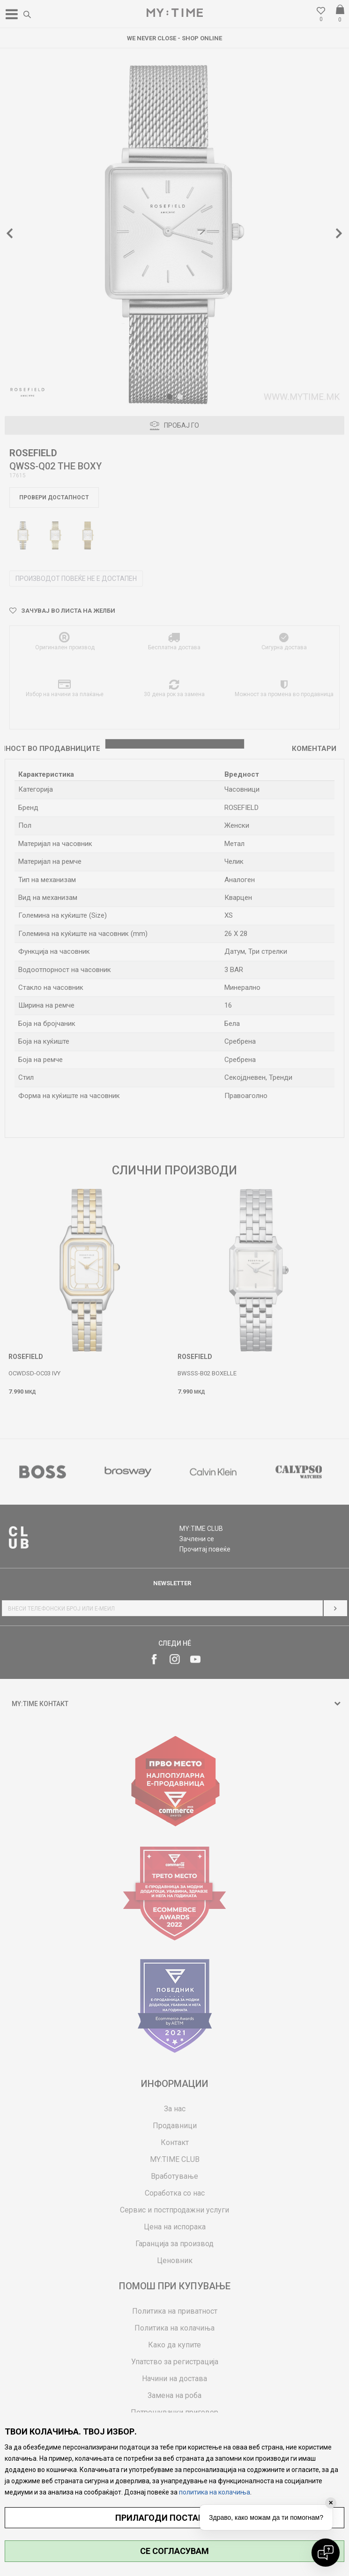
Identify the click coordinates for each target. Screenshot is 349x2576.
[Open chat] (326, 2553)
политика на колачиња (214, 2492)
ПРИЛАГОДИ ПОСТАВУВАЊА (174, 2518)
